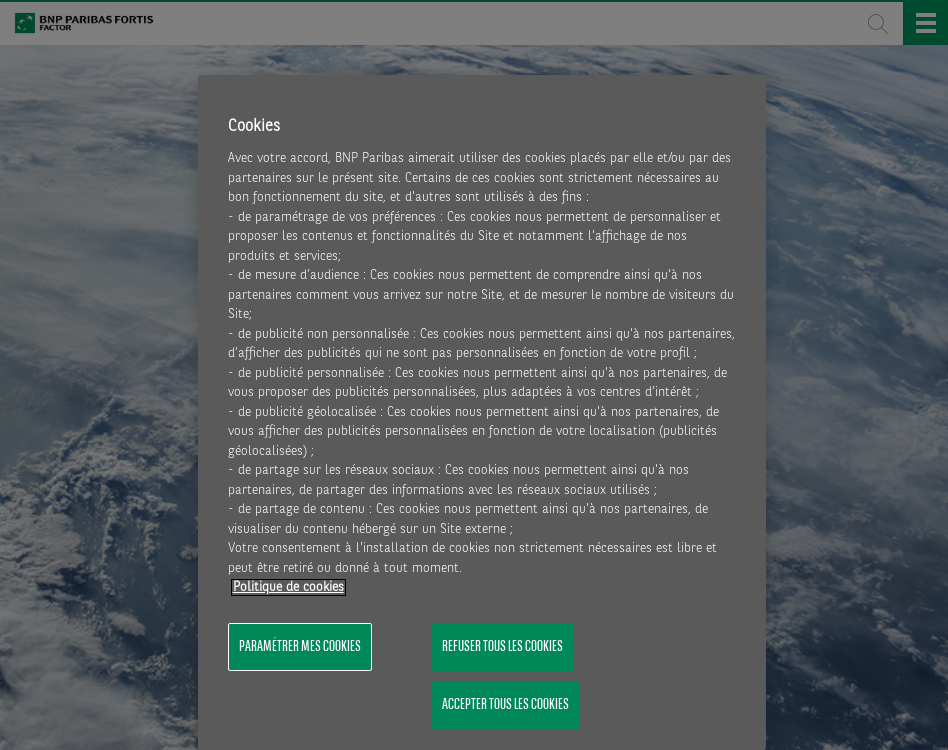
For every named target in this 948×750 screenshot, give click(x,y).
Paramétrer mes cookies (300, 647)
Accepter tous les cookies (505, 705)
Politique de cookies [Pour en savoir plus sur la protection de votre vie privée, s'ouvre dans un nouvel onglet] (288, 587)
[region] (482, 412)
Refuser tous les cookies (502, 647)
